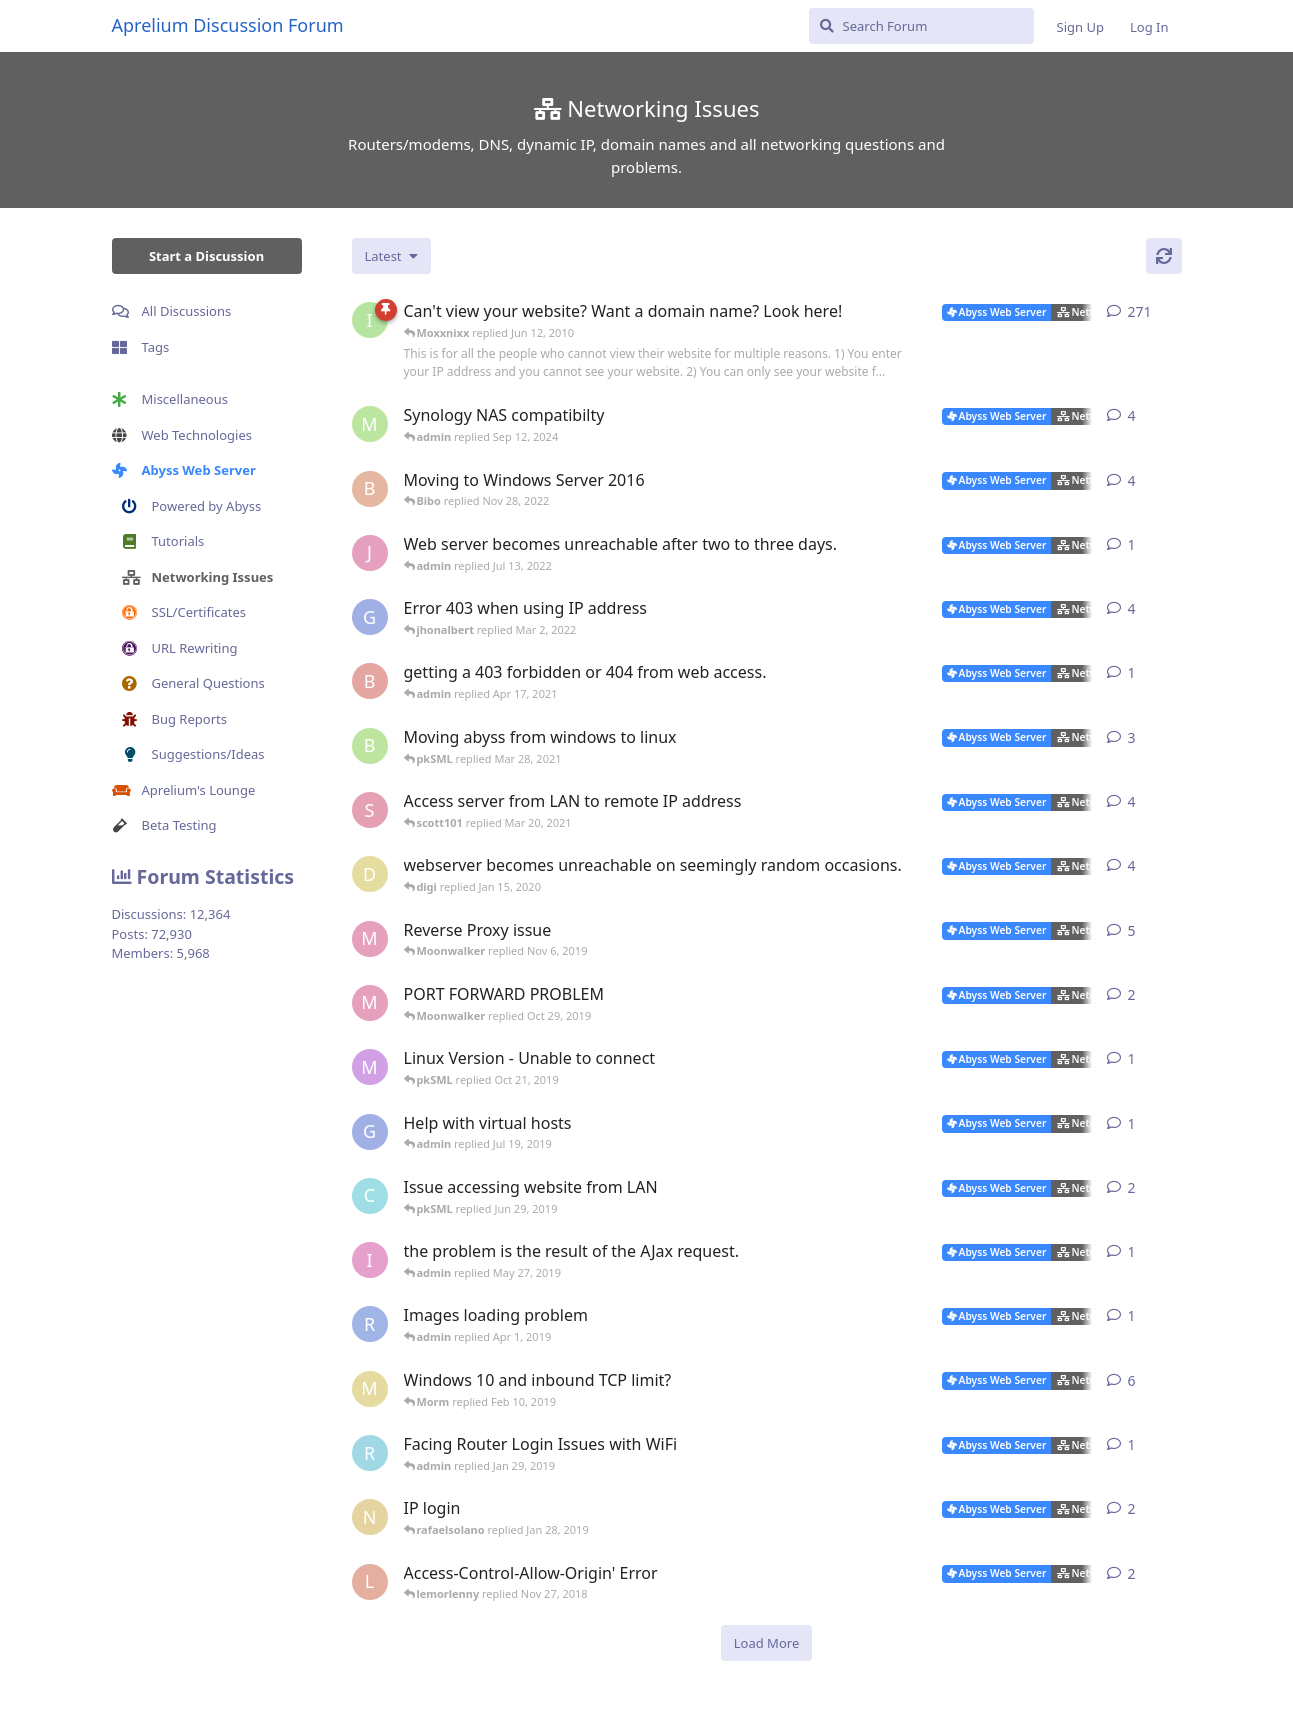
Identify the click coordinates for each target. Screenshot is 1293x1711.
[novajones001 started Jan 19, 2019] (370, 1517)
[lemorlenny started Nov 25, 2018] (370, 1582)
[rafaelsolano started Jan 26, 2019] (370, 1453)
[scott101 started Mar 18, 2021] (370, 810)
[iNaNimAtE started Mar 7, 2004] (370, 320)
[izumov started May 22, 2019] (370, 1260)
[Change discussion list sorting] (391, 256)
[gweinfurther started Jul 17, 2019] (370, 1132)
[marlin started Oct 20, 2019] (370, 1067)
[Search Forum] (921, 26)
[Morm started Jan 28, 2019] (370, 1389)
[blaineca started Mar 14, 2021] (370, 746)
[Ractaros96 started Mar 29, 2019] (370, 1324)
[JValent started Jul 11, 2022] (370, 553)
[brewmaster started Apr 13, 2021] (370, 681)
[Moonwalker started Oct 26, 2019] (370, 1003)
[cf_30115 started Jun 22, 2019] (370, 1196)
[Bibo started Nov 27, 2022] (370, 489)
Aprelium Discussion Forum (228, 25)
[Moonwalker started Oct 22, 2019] (370, 939)
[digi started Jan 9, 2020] (370, 874)
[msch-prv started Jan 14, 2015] (370, 424)
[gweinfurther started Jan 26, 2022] (370, 617)
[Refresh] (1164, 256)
